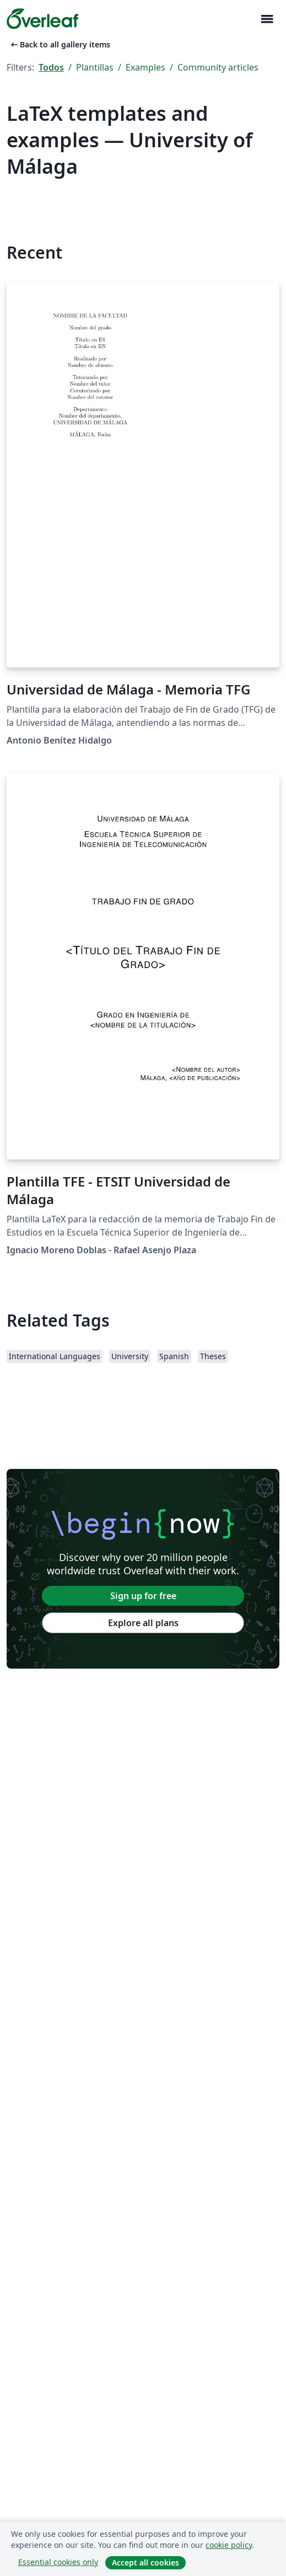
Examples (145, 67)
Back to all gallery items (59, 44)
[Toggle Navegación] (266, 19)
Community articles (217, 67)
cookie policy (229, 2545)
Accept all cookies (145, 2562)
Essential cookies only (58, 2562)
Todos (51, 67)
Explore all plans (143, 1623)
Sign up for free (143, 1596)
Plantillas (95, 67)
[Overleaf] (42, 19)
